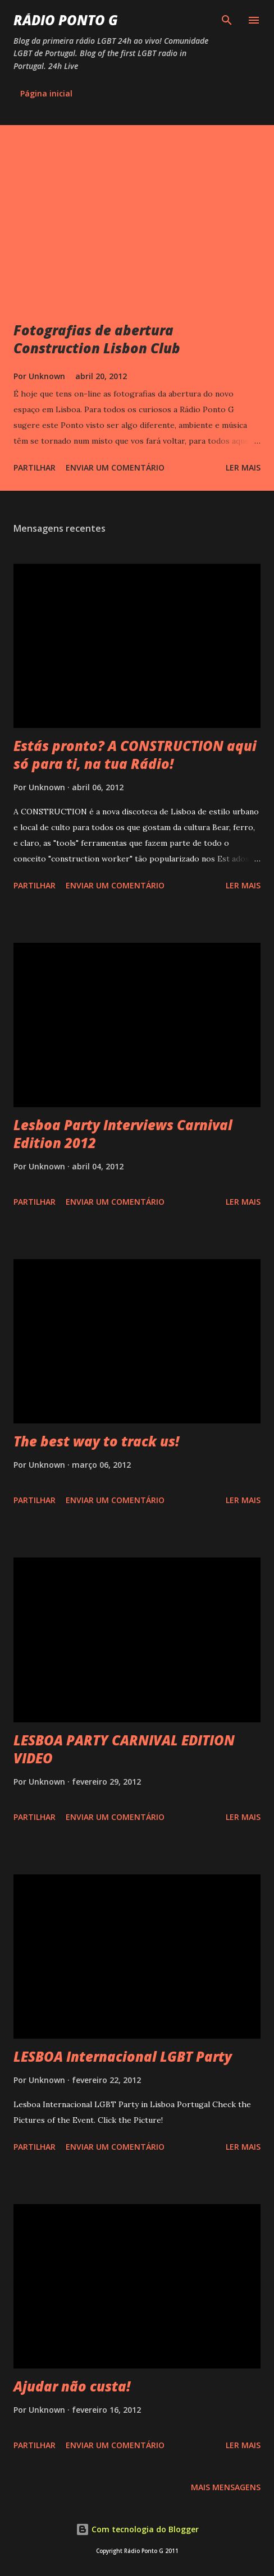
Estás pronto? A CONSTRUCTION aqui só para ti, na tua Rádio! (135, 754)
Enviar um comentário (115, 467)
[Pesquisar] (227, 20)
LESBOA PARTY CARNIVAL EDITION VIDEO (124, 1749)
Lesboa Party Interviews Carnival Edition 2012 (122, 1134)
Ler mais (243, 467)
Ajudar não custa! (71, 2386)
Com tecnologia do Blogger (137, 2529)
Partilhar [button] (34, 467)
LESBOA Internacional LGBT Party (122, 2056)
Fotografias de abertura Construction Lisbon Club (96, 339)
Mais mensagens (226, 2487)
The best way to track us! (96, 1441)
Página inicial (46, 93)
